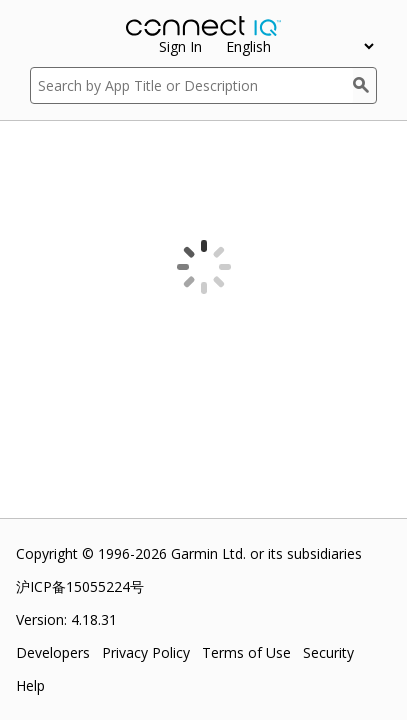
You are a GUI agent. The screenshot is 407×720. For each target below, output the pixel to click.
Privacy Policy (146, 652)
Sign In (180, 46)
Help (30, 685)
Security (328, 652)
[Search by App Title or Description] (191, 85)
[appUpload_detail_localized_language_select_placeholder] (299, 46)
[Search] (365, 85)
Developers (53, 652)
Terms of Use (246, 652)
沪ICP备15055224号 (80, 586)
